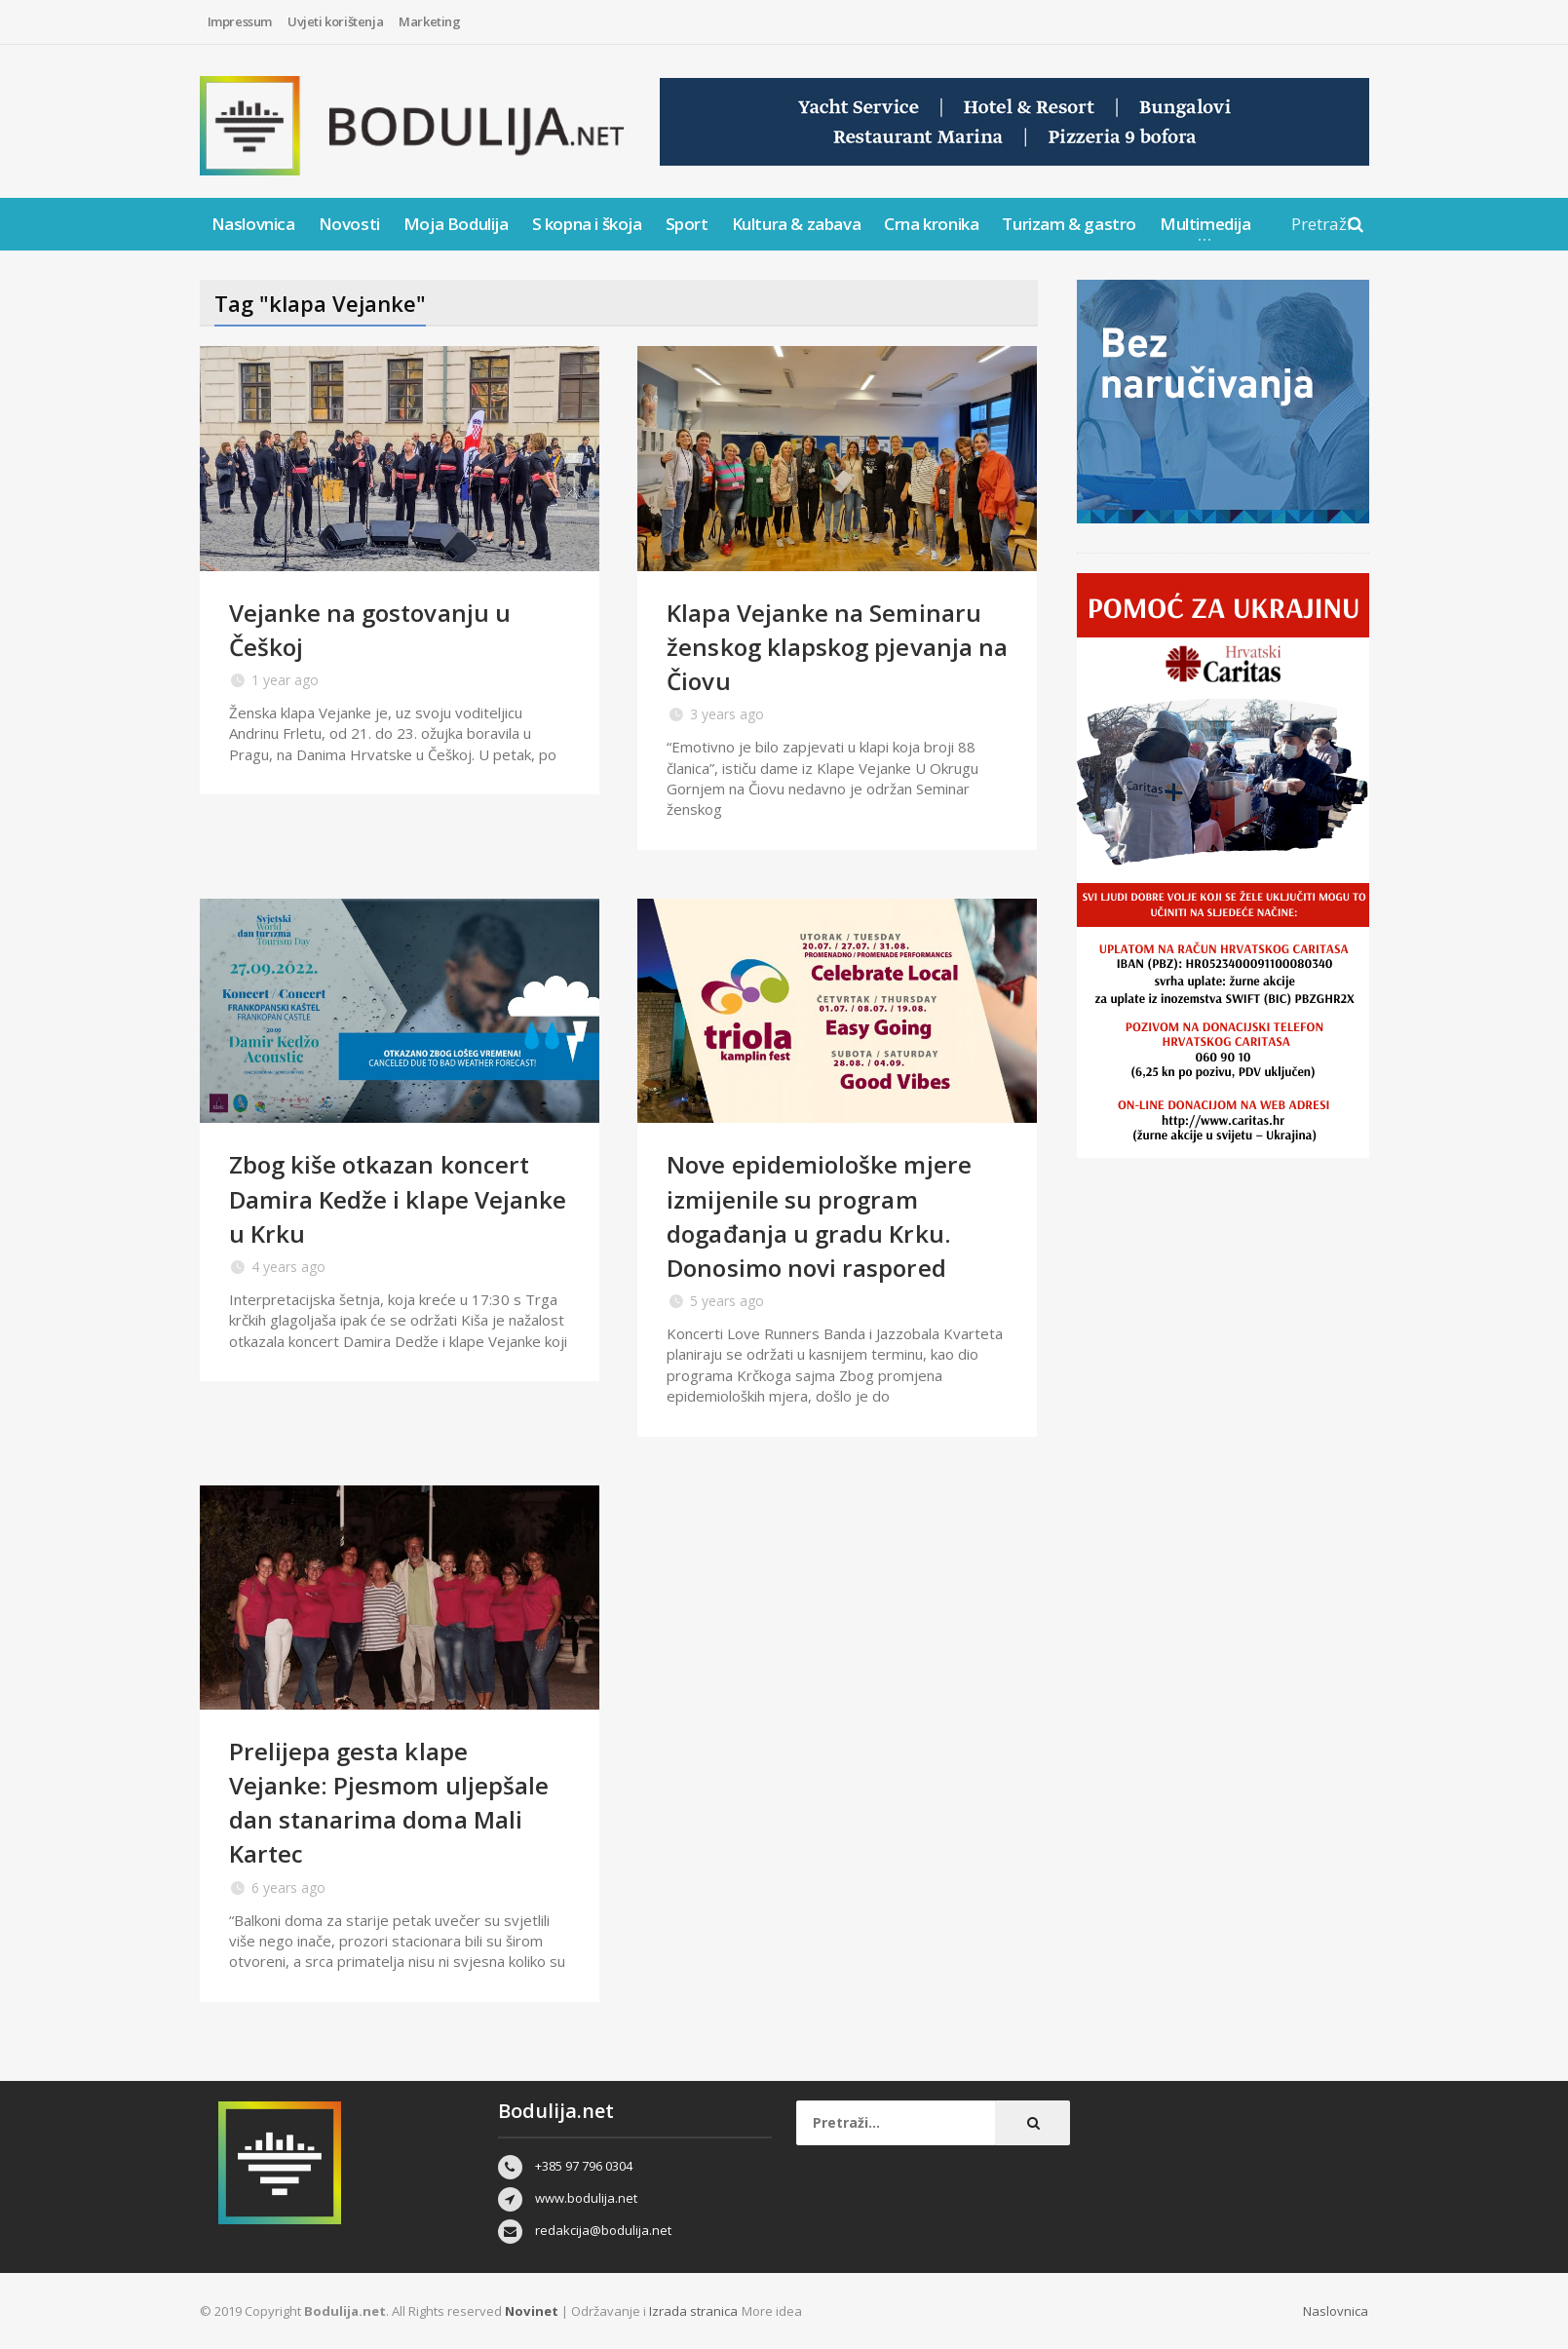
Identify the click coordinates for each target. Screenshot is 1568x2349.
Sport (687, 223)
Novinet (531, 2311)
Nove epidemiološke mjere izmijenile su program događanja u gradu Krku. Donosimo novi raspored (826, 1215)
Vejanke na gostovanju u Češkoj (376, 629)
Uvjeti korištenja (335, 21)
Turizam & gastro (1069, 223)
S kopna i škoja (587, 223)
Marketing (429, 21)
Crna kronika (931, 223)
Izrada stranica (694, 2311)
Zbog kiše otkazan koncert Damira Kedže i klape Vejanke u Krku (388, 1198)
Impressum (240, 21)
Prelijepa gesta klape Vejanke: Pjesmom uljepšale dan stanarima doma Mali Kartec (395, 1801)
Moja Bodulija (456, 223)
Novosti (349, 223)
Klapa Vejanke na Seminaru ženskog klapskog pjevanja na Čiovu (830, 646)
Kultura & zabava (796, 223)
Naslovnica (253, 223)
